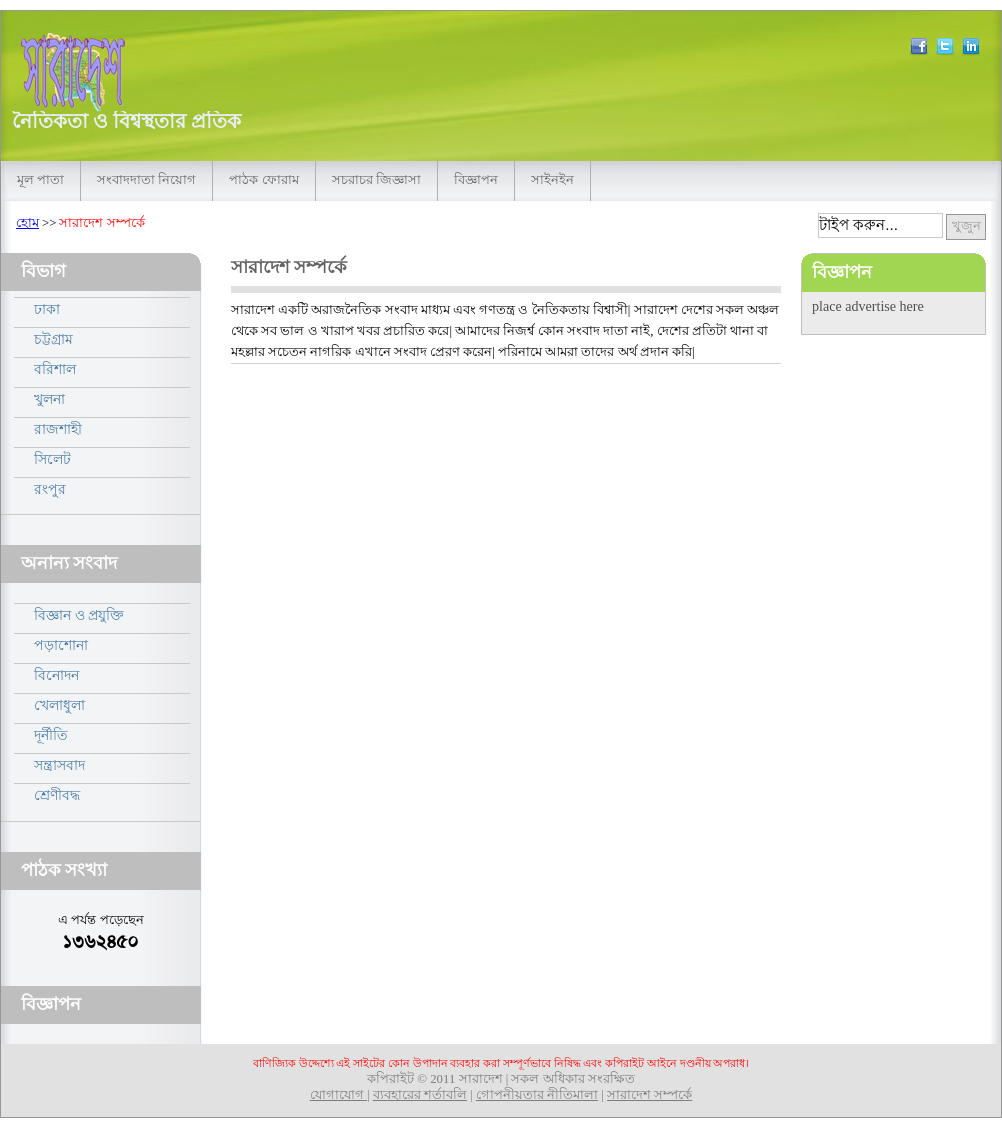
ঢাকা (47, 309)
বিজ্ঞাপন (476, 180)
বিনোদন (56, 675)
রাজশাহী (58, 429)
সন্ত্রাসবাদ (59, 765)
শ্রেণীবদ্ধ (57, 795)
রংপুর (50, 489)
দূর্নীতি (51, 735)
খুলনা (49, 399)
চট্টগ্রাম (53, 339)
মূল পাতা (40, 180)
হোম (27, 223)
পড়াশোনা (61, 645)
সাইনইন (552, 180)
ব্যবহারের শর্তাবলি (420, 1095)
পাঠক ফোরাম (263, 180)
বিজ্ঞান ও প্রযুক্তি (79, 615)
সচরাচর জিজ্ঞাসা (376, 180)
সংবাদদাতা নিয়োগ (146, 180)
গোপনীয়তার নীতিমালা (537, 1095)
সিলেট (52, 459)
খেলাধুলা (59, 705)
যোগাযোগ (338, 1095)
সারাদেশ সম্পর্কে (649, 1095)
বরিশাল (55, 369)
